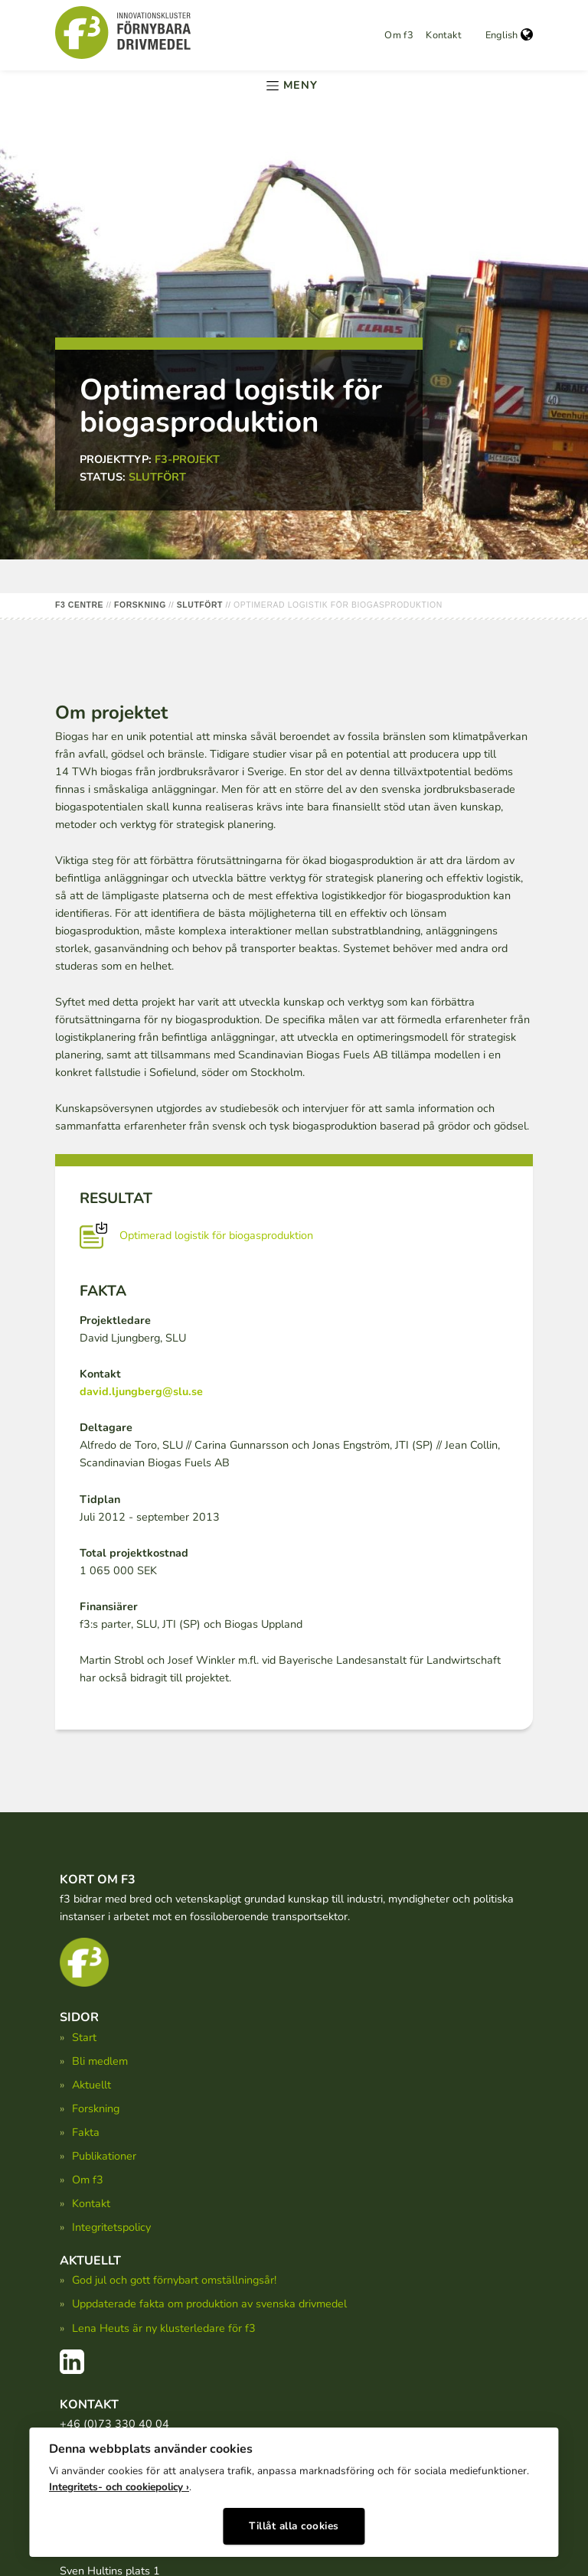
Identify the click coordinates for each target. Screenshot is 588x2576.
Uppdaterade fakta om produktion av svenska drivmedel (209, 2303)
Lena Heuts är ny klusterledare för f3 (164, 2328)
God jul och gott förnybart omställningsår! (174, 2279)
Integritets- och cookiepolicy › (119, 2482)
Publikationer (104, 2156)
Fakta (86, 2132)
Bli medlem (100, 2061)
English (509, 35)
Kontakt (443, 35)
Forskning (95, 2108)
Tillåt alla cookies (294, 2520)
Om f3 (398, 35)
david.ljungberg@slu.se (141, 1391)
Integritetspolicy (111, 2227)
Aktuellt (91, 2084)
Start (84, 2037)
